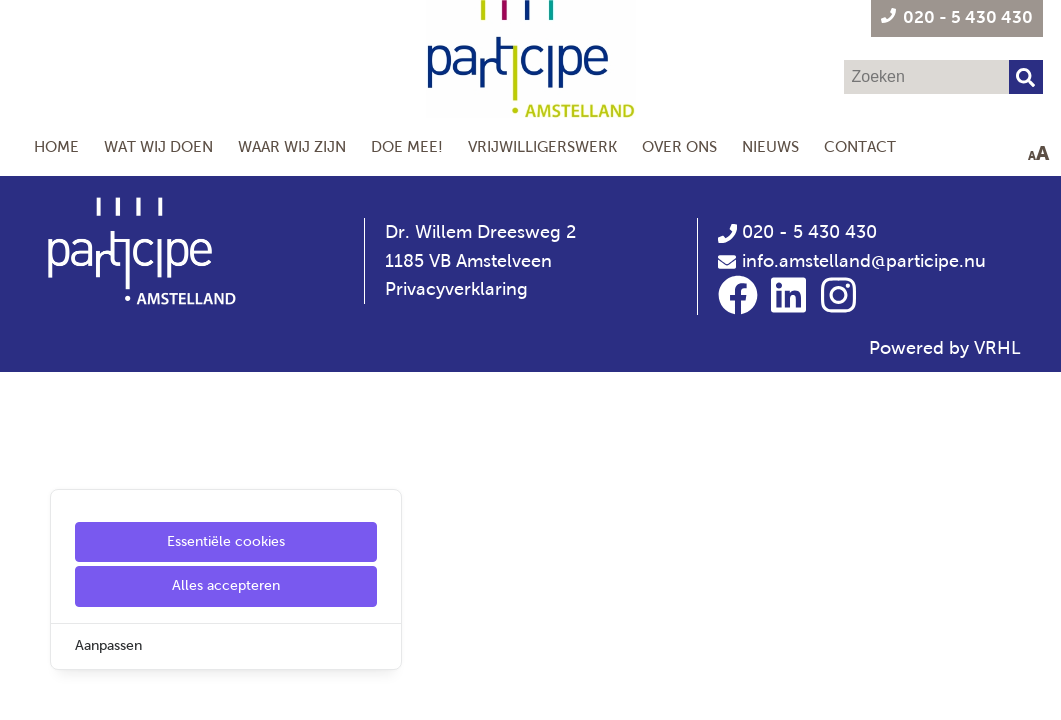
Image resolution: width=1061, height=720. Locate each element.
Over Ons (679, 146)
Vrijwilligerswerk (542, 146)
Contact (860, 146)
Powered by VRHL (945, 348)
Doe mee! (407, 146)
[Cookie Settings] (23, 690)
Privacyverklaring (456, 289)
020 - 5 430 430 (797, 232)
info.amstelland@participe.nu (864, 261)
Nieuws (770, 146)
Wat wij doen (158, 146)
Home (56, 146)
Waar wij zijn (292, 146)
